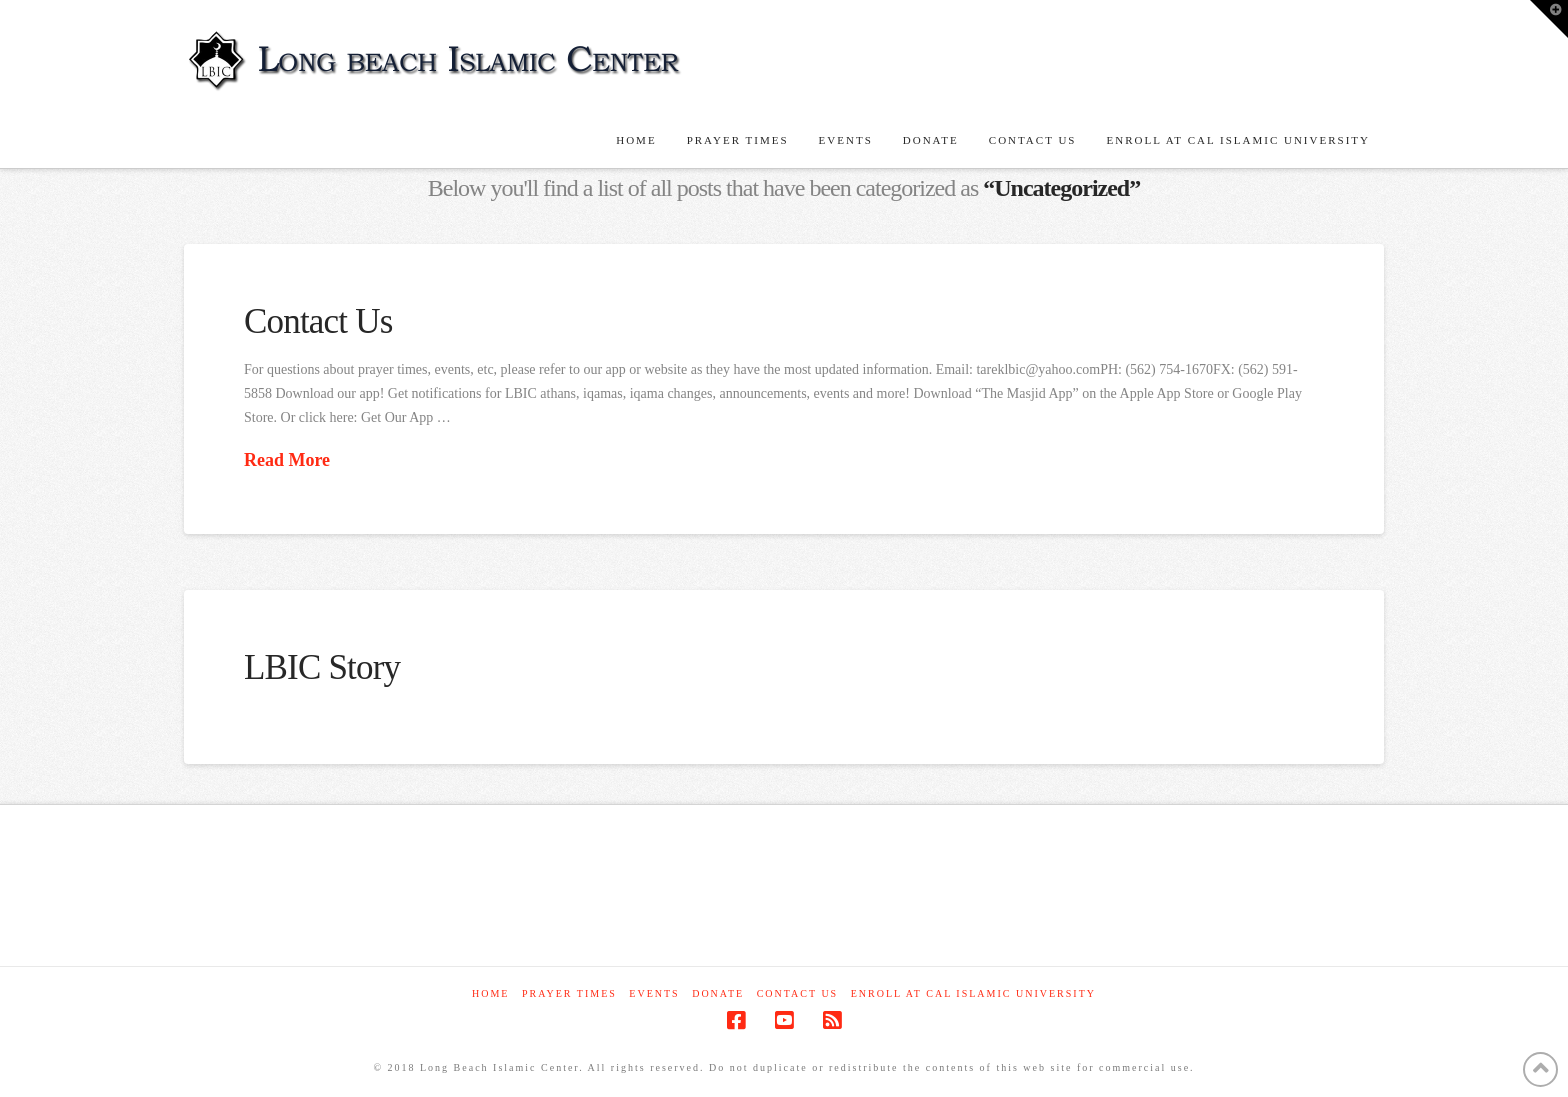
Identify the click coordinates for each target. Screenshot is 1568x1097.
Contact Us (318, 321)
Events (654, 993)
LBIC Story (322, 667)
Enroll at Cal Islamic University (973, 993)
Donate (718, 993)
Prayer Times (569, 993)
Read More (287, 460)
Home (490, 993)
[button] (1549, 19)
